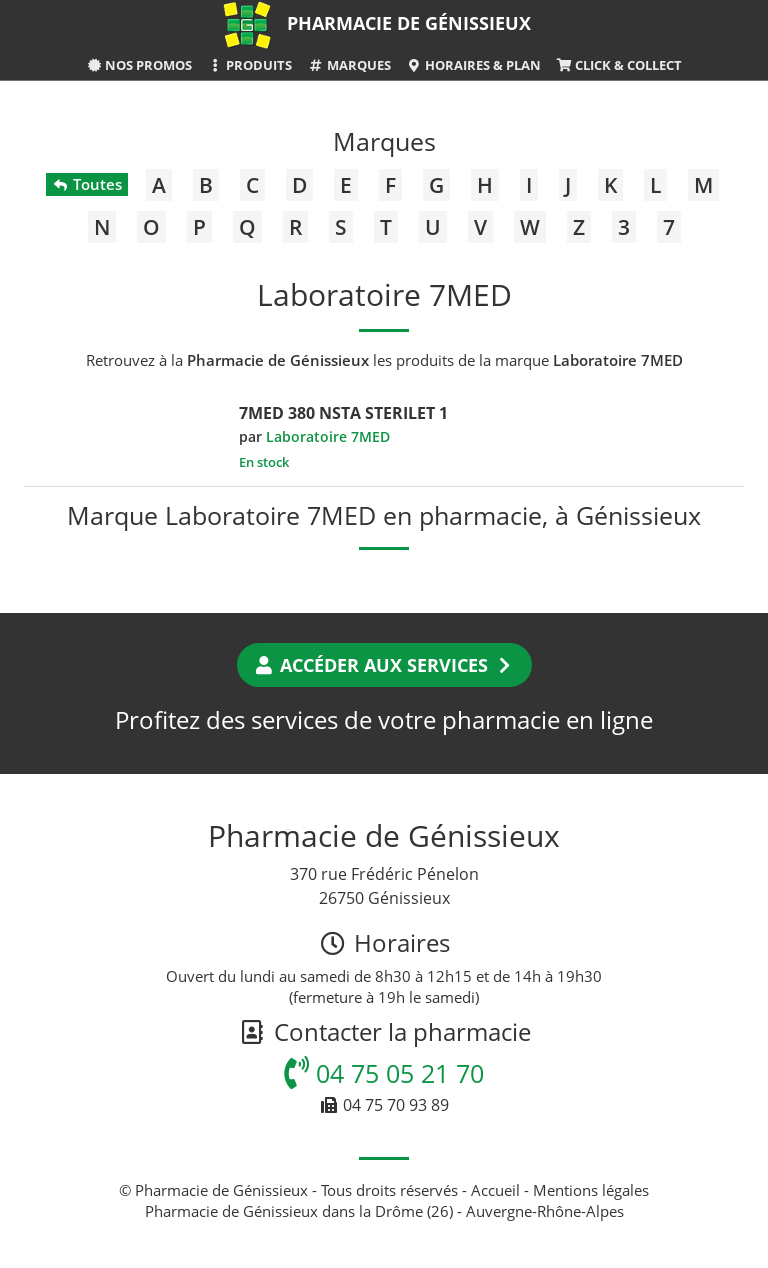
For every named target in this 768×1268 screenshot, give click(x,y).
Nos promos (139, 65)
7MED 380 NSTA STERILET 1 (343, 413)
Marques (348, 65)
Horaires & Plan (473, 65)
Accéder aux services (384, 665)
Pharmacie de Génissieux (409, 23)
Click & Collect (619, 65)
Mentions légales (591, 1190)
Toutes (86, 184)
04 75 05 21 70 (384, 1073)
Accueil (495, 1190)
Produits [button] (249, 65)
